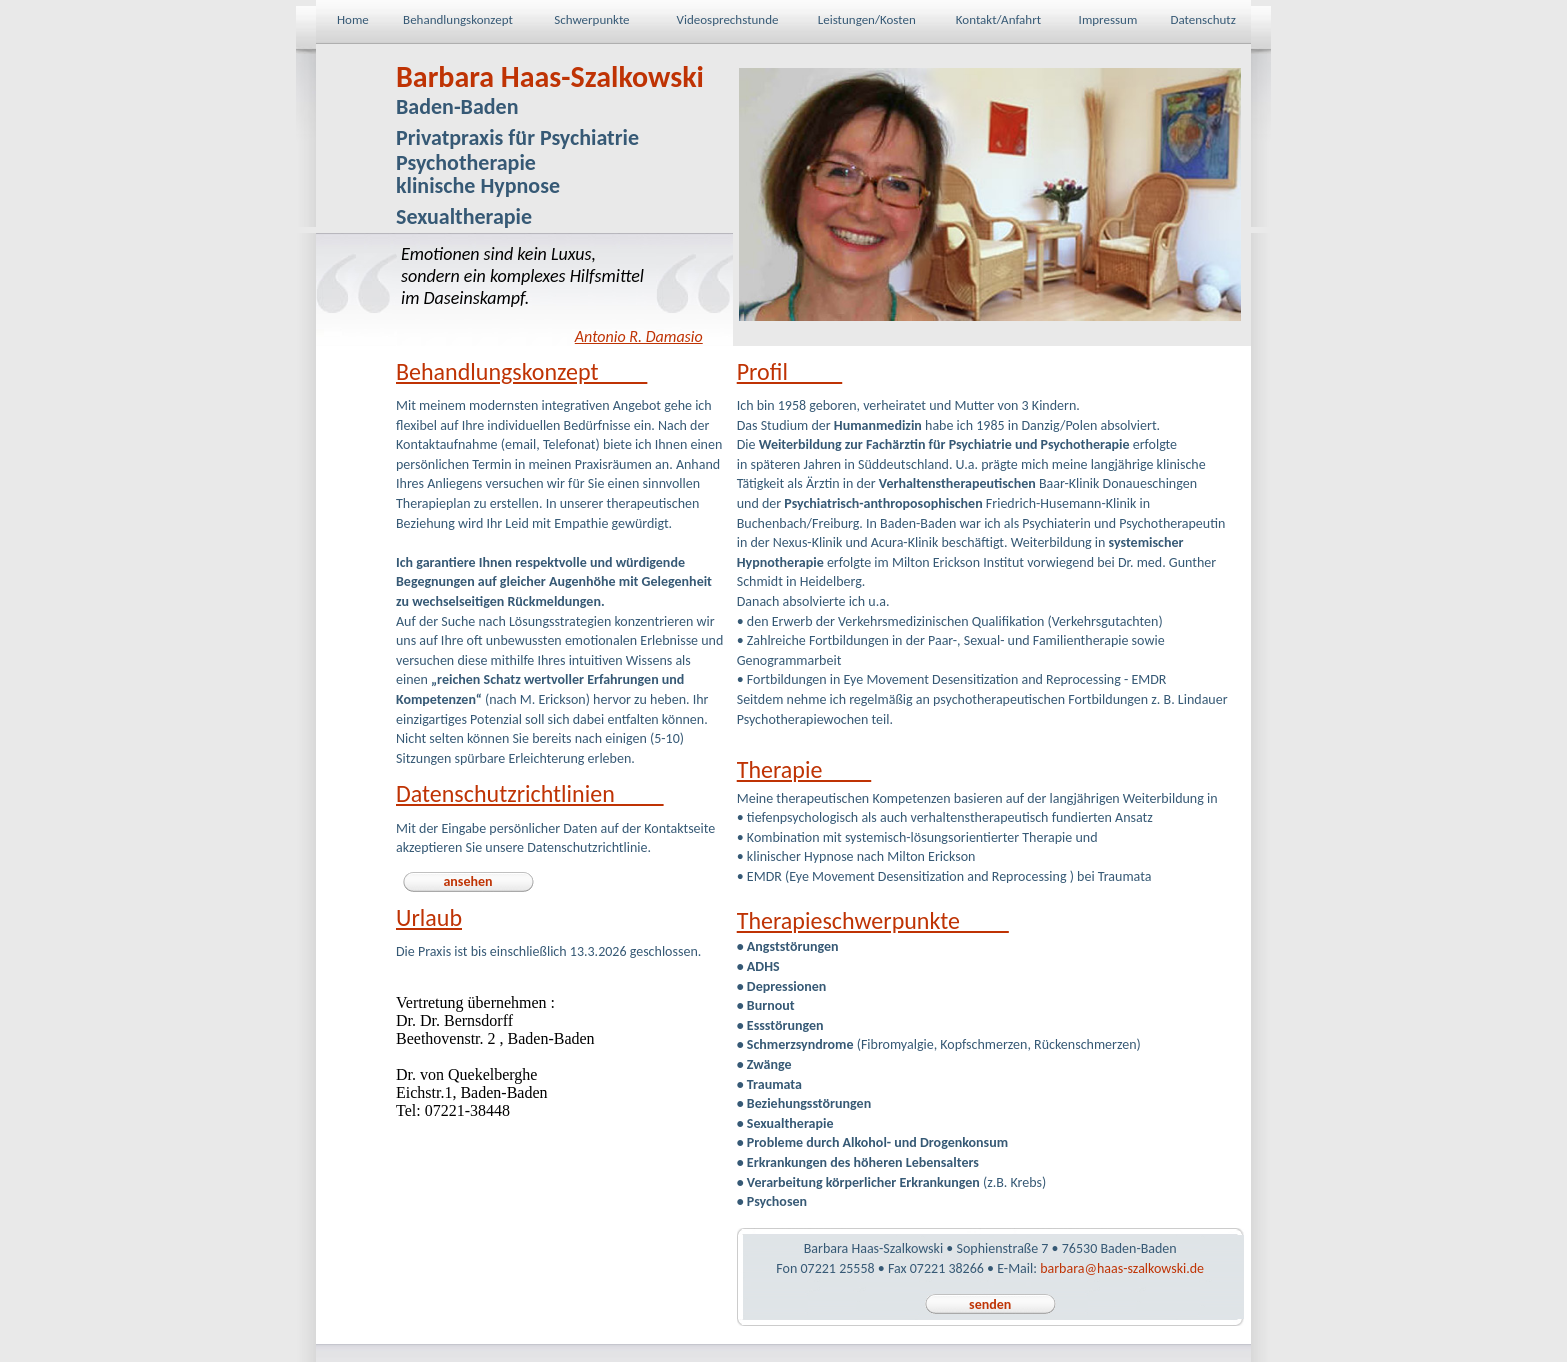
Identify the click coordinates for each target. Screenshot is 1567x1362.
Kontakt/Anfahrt (998, 19)
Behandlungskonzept (458, 19)
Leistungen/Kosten (867, 19)
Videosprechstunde (728, 19)
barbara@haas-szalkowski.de (1122, 1268)
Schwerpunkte (591, 19)
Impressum (1108, 19)
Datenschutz (1202, 19)
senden (990, 1304)
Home (353, 19)
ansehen (467, 881)
